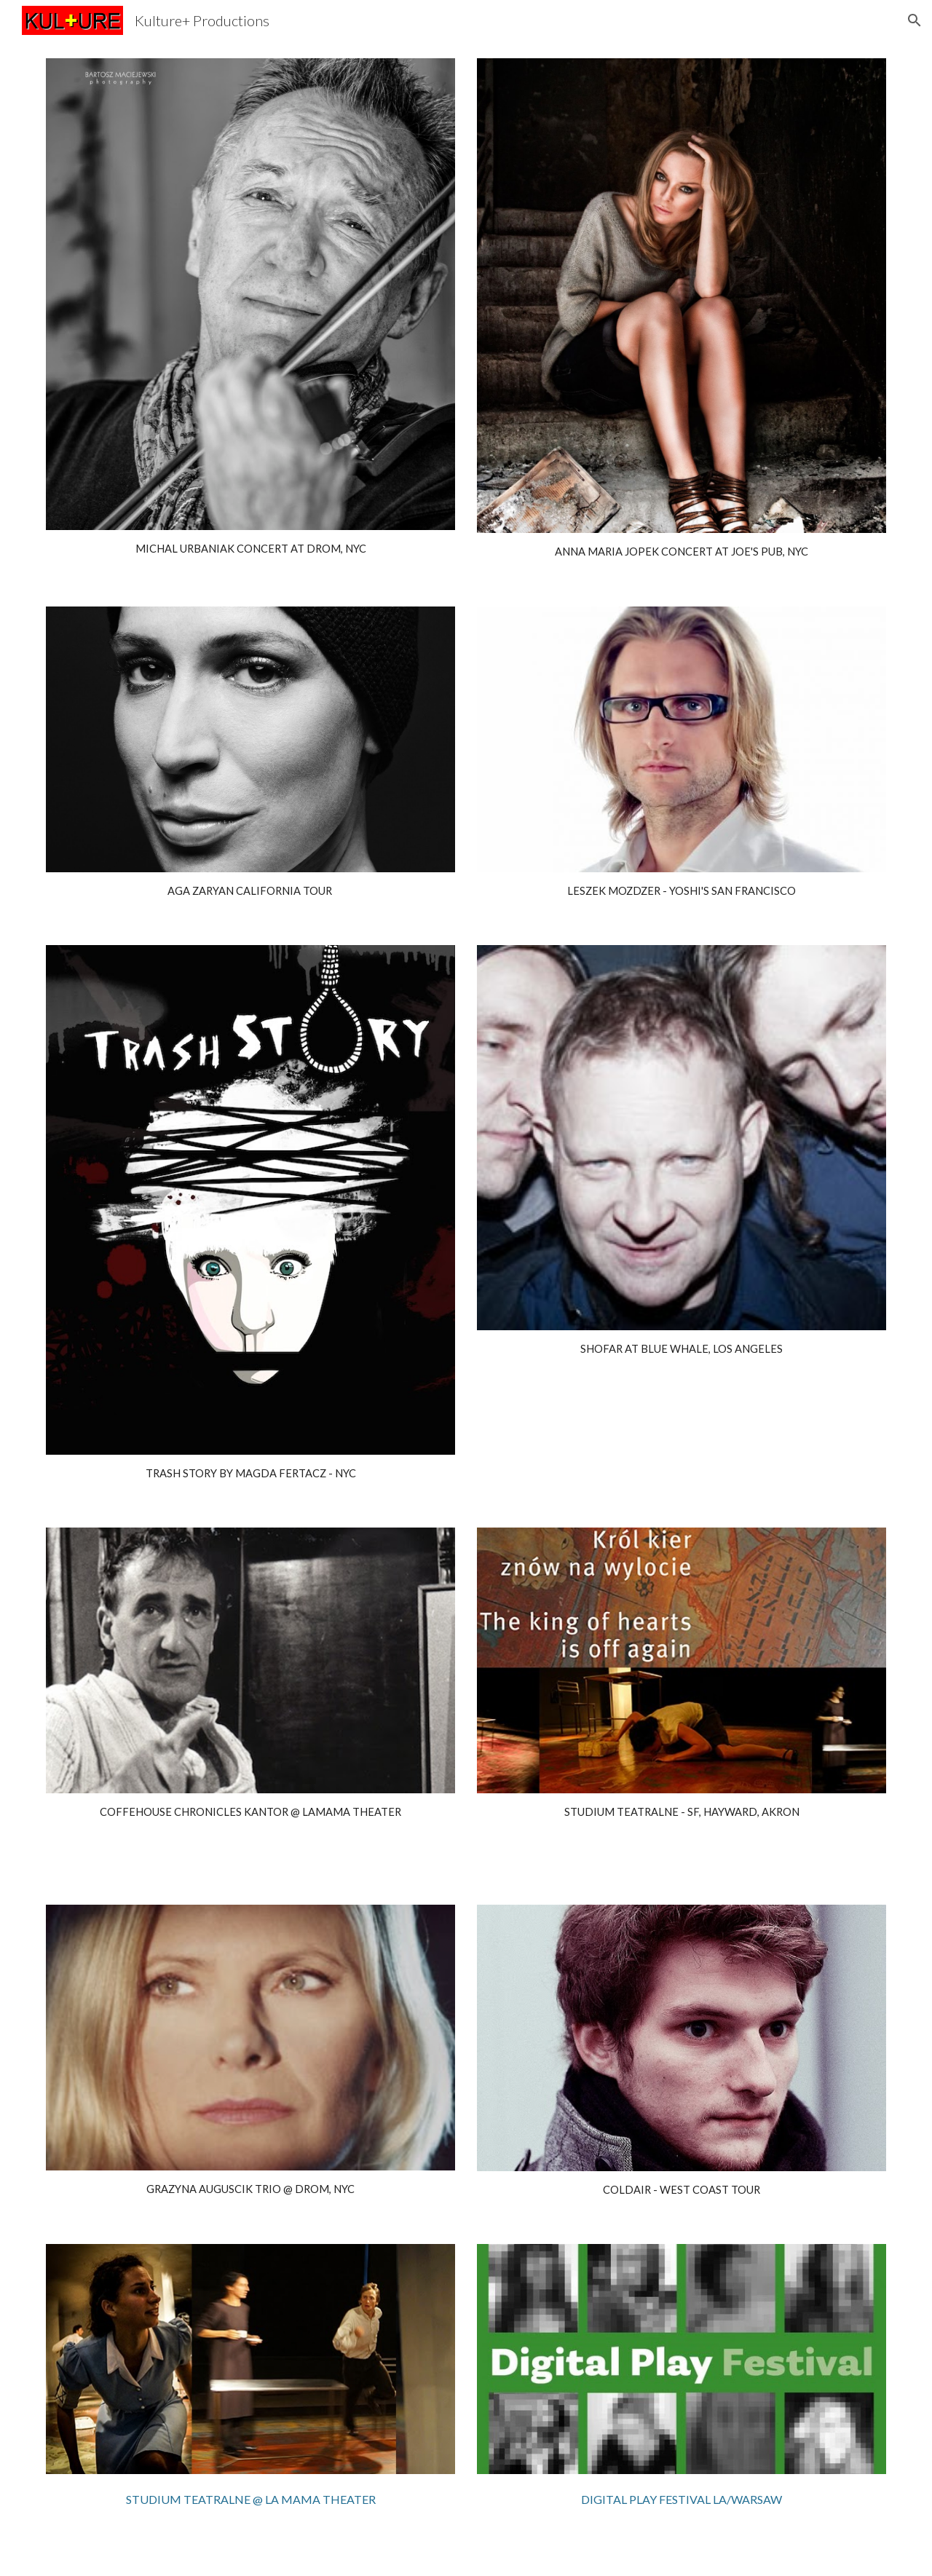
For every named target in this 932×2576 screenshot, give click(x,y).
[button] (914, 20)
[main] (250, 549)
